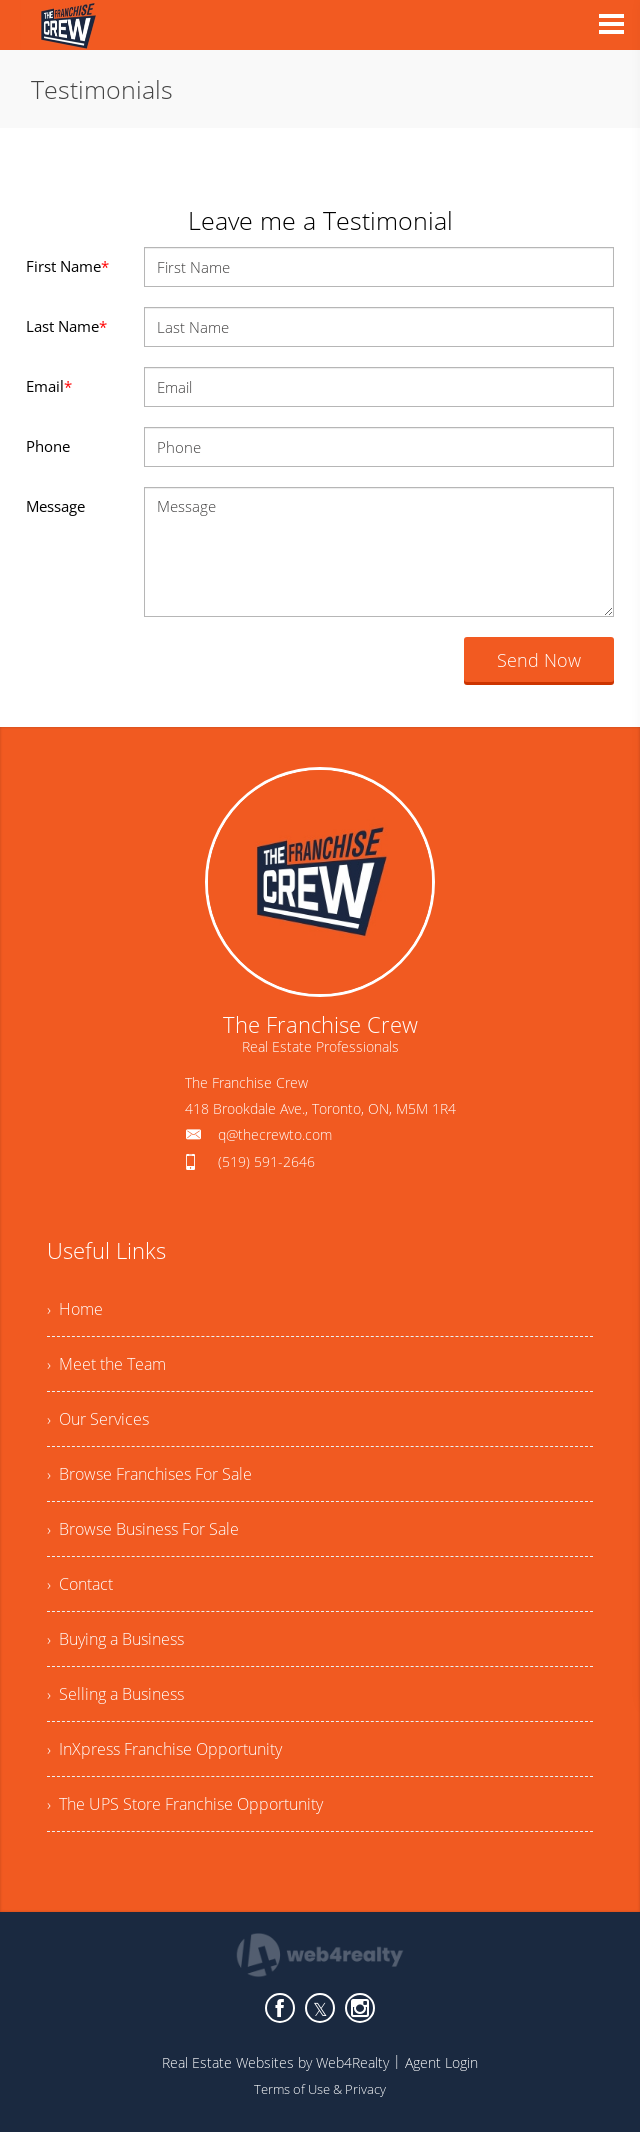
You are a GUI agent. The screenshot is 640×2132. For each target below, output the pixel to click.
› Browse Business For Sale (143, 1529)
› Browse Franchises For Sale (149, 1474)
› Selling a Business (115, 1694)
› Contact (80, 1584)
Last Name (66, 326)
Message (55, 506)
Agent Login (441, 2062)
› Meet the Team (106, 1364)
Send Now (539, 660)
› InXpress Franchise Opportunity (164, 1749)
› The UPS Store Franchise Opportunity (185, 1804)
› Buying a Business (115, 1639)
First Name (67, 266)
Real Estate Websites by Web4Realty (275, 2062)
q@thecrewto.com (275, 1134)
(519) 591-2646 (266, 1161)
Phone (48, 446)
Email (49, 386)
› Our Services (98, 1419)
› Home (75, 1309)
